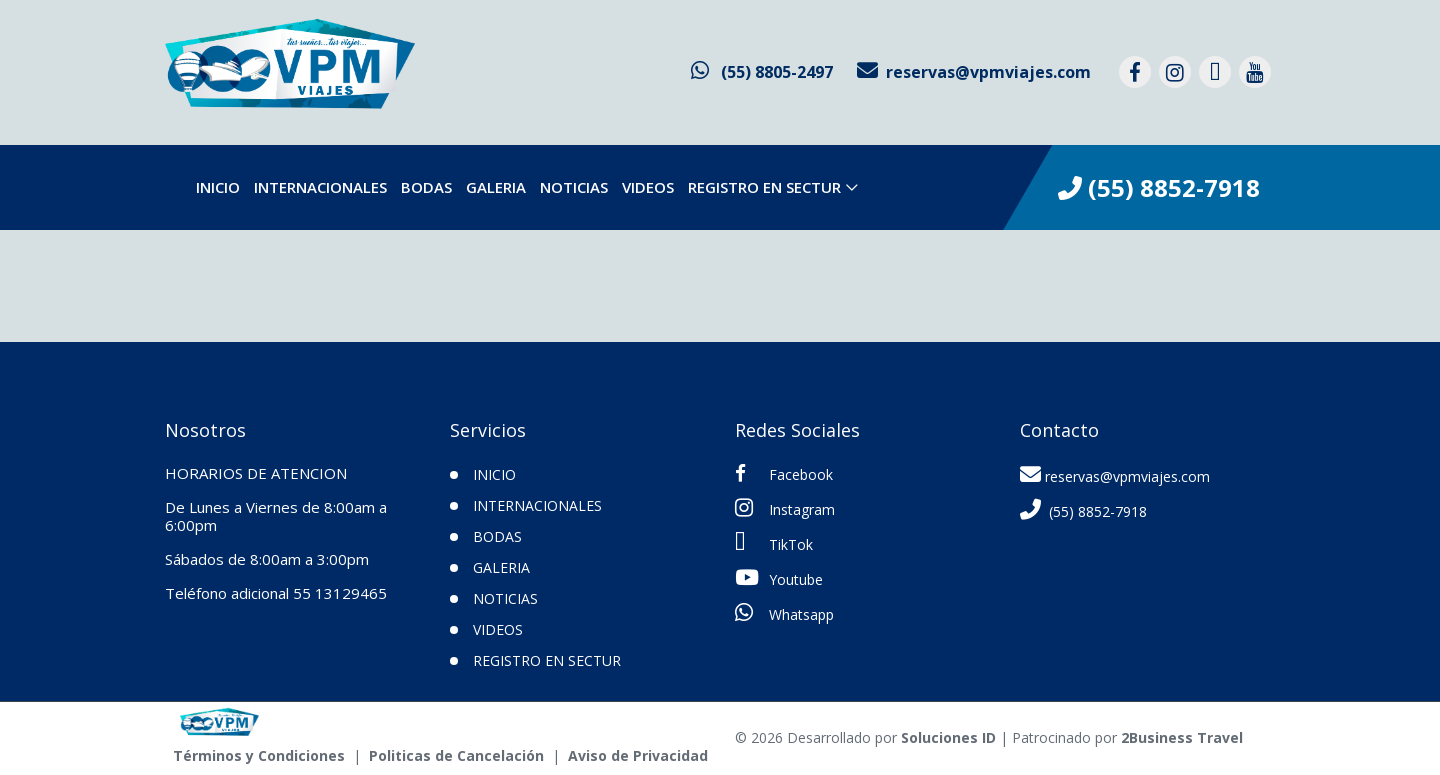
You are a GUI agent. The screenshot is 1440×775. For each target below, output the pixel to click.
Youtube (779, 578)
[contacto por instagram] (1175, 72)
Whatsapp (784, 613)
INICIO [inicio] (218, 187)
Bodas (426, 187)
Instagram (785, 508)
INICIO (494, 474)
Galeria (496, 187)
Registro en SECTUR (764, 187)
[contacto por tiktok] (1215, 72)
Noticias (574, 187)
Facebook (784, 474)
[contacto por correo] (974, 72)
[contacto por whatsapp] (762, 72)
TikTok (774, 543)
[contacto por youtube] (1255, 72)
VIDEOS (648, 187)
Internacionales (320, 187)
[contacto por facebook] (1135, 72)
